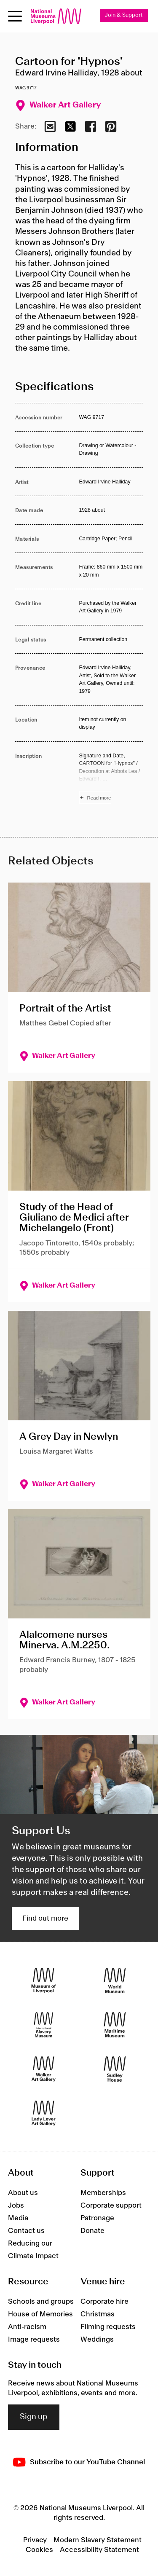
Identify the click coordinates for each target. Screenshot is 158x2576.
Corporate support (111, 2205)
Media (18, 2218)
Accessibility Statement (99, 2550)
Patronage (97, 2218)
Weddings (97, 2339)
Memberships (103, 2193)
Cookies (39, 2550)
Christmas (97, 2314)
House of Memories (40, 2314)
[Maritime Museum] (114, 2025)
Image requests (34, 2339)
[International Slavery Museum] (43, 2025)
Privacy (35, 2540)
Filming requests (108, 2327)
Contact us (26, 2231)
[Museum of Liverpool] (43, 1981)
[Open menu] (15, 16)
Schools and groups (41, 2301)
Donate (92, 2231)
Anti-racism (27, 2327)
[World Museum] (114, 1981)
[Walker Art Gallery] (43, 2069)
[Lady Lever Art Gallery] (43, 2113)
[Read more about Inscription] (111, 778)
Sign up (34, 2417)
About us (23, 2193)
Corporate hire (104, 2301)
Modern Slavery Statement (98, 2540)
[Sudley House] (114, 2069)
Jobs (16, 2205)
